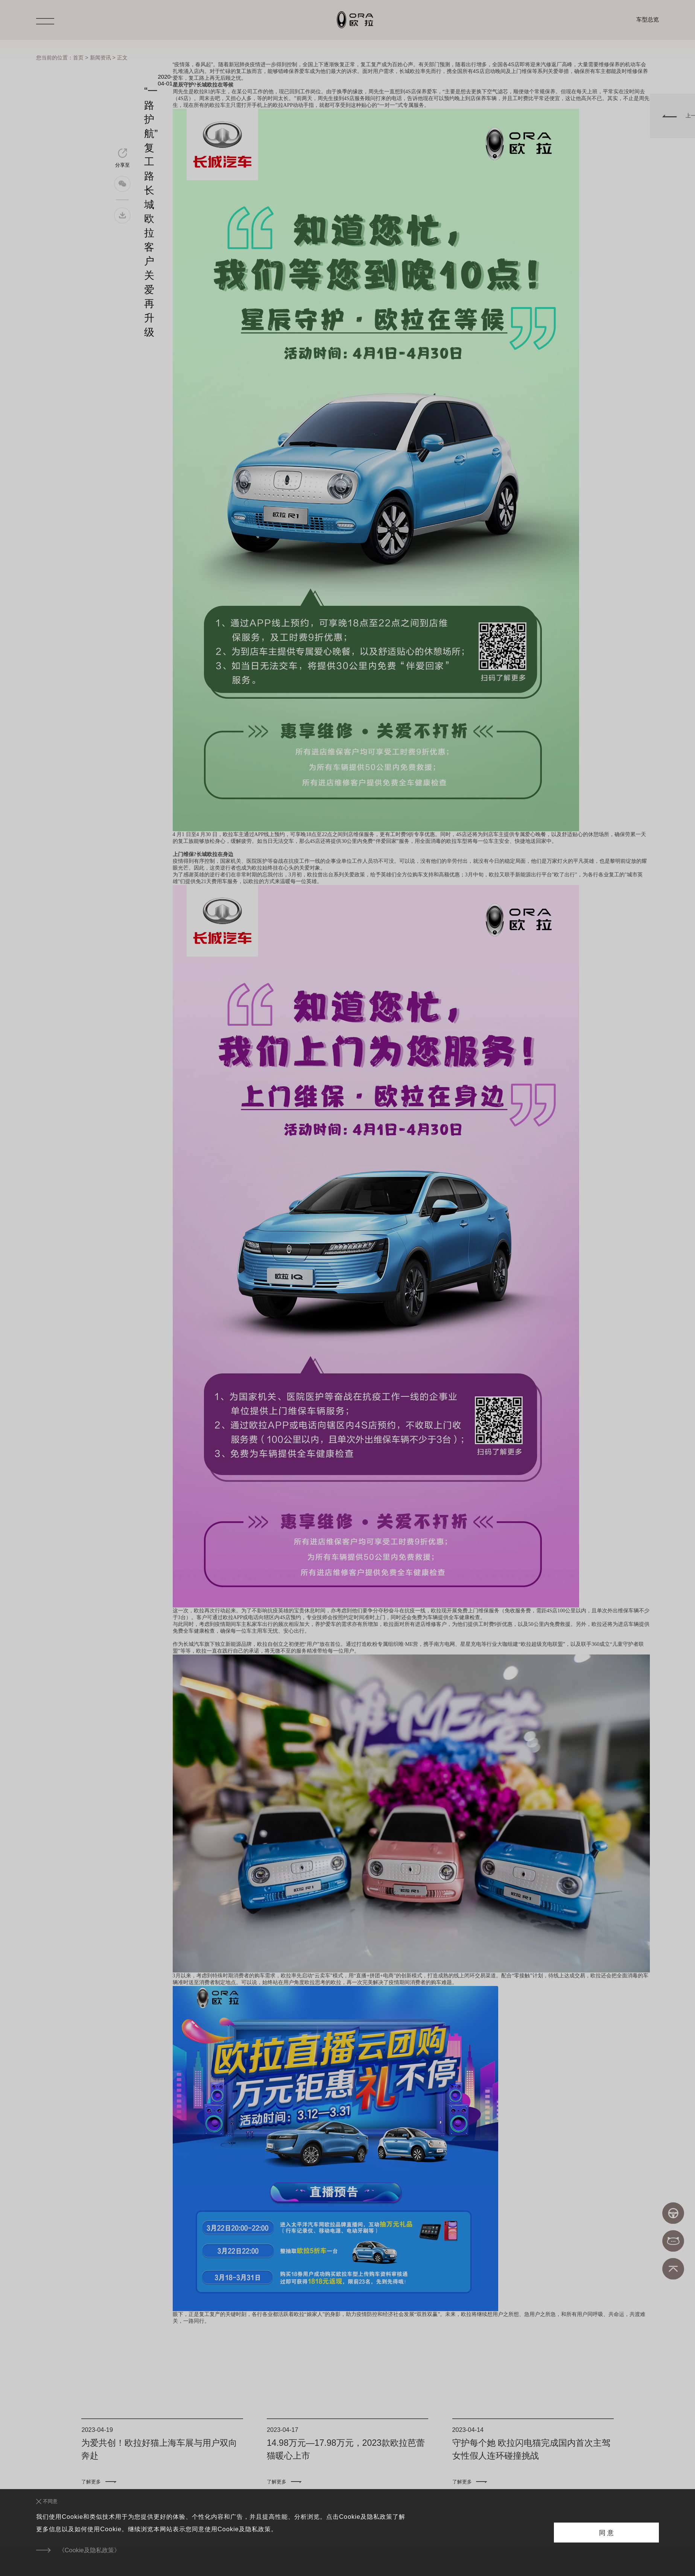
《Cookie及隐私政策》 (89, 2550)
